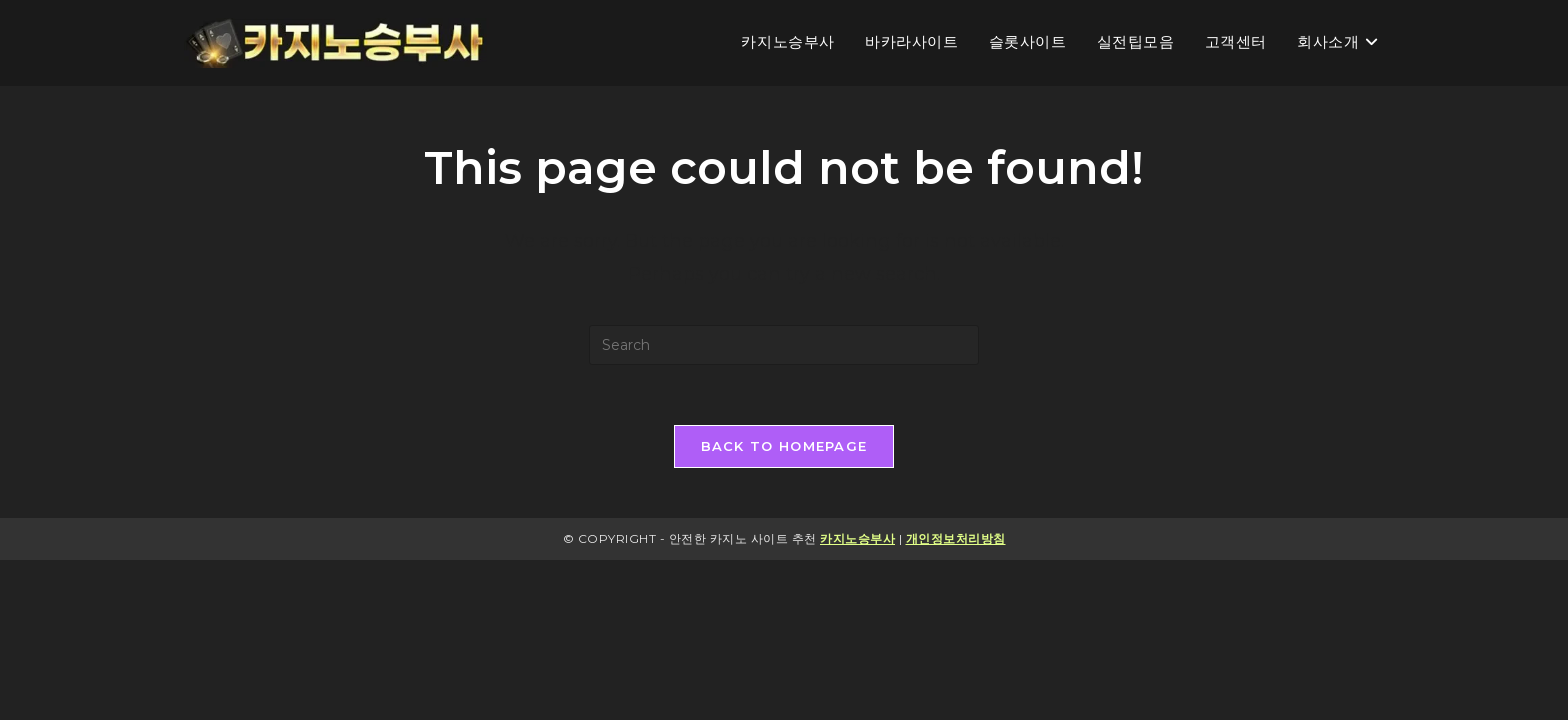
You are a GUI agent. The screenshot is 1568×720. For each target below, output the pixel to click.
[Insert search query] (784, 345)
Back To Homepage (784, 446)
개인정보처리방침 (956, 538)
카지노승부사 (857, 538)
